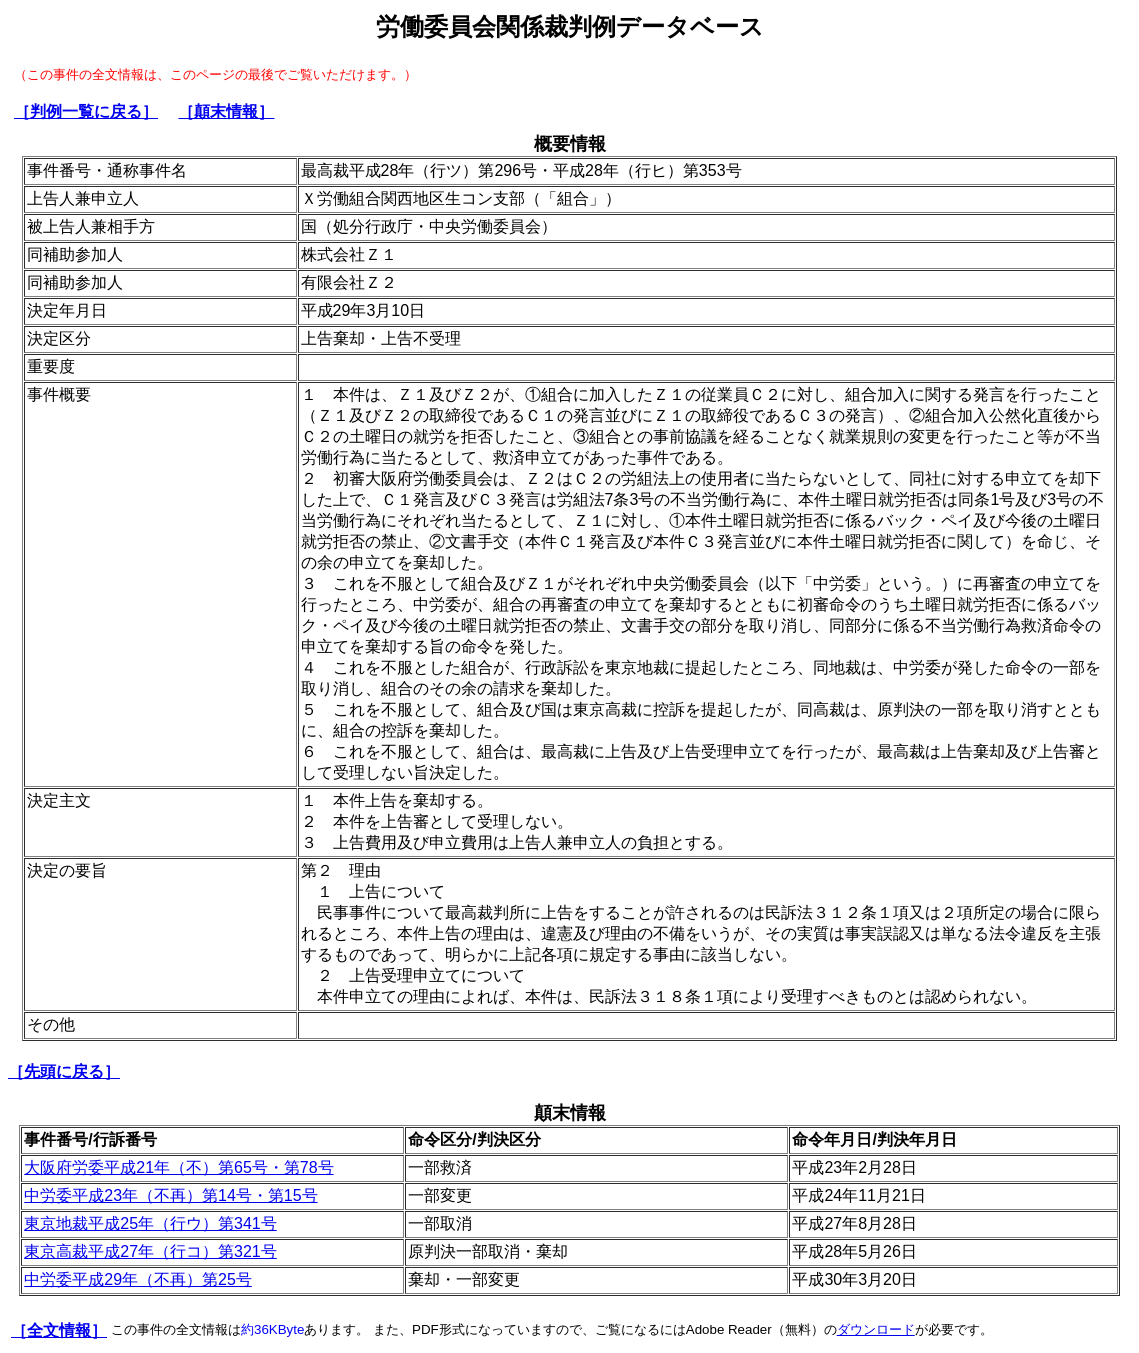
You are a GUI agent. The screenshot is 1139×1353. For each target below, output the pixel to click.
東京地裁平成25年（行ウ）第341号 (150, 1223)
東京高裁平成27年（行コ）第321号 (150, 1251)
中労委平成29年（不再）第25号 (138, 1279)
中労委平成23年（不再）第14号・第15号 (170, 1195)
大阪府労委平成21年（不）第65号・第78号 (178, 1167)
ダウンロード (876, 1329)
